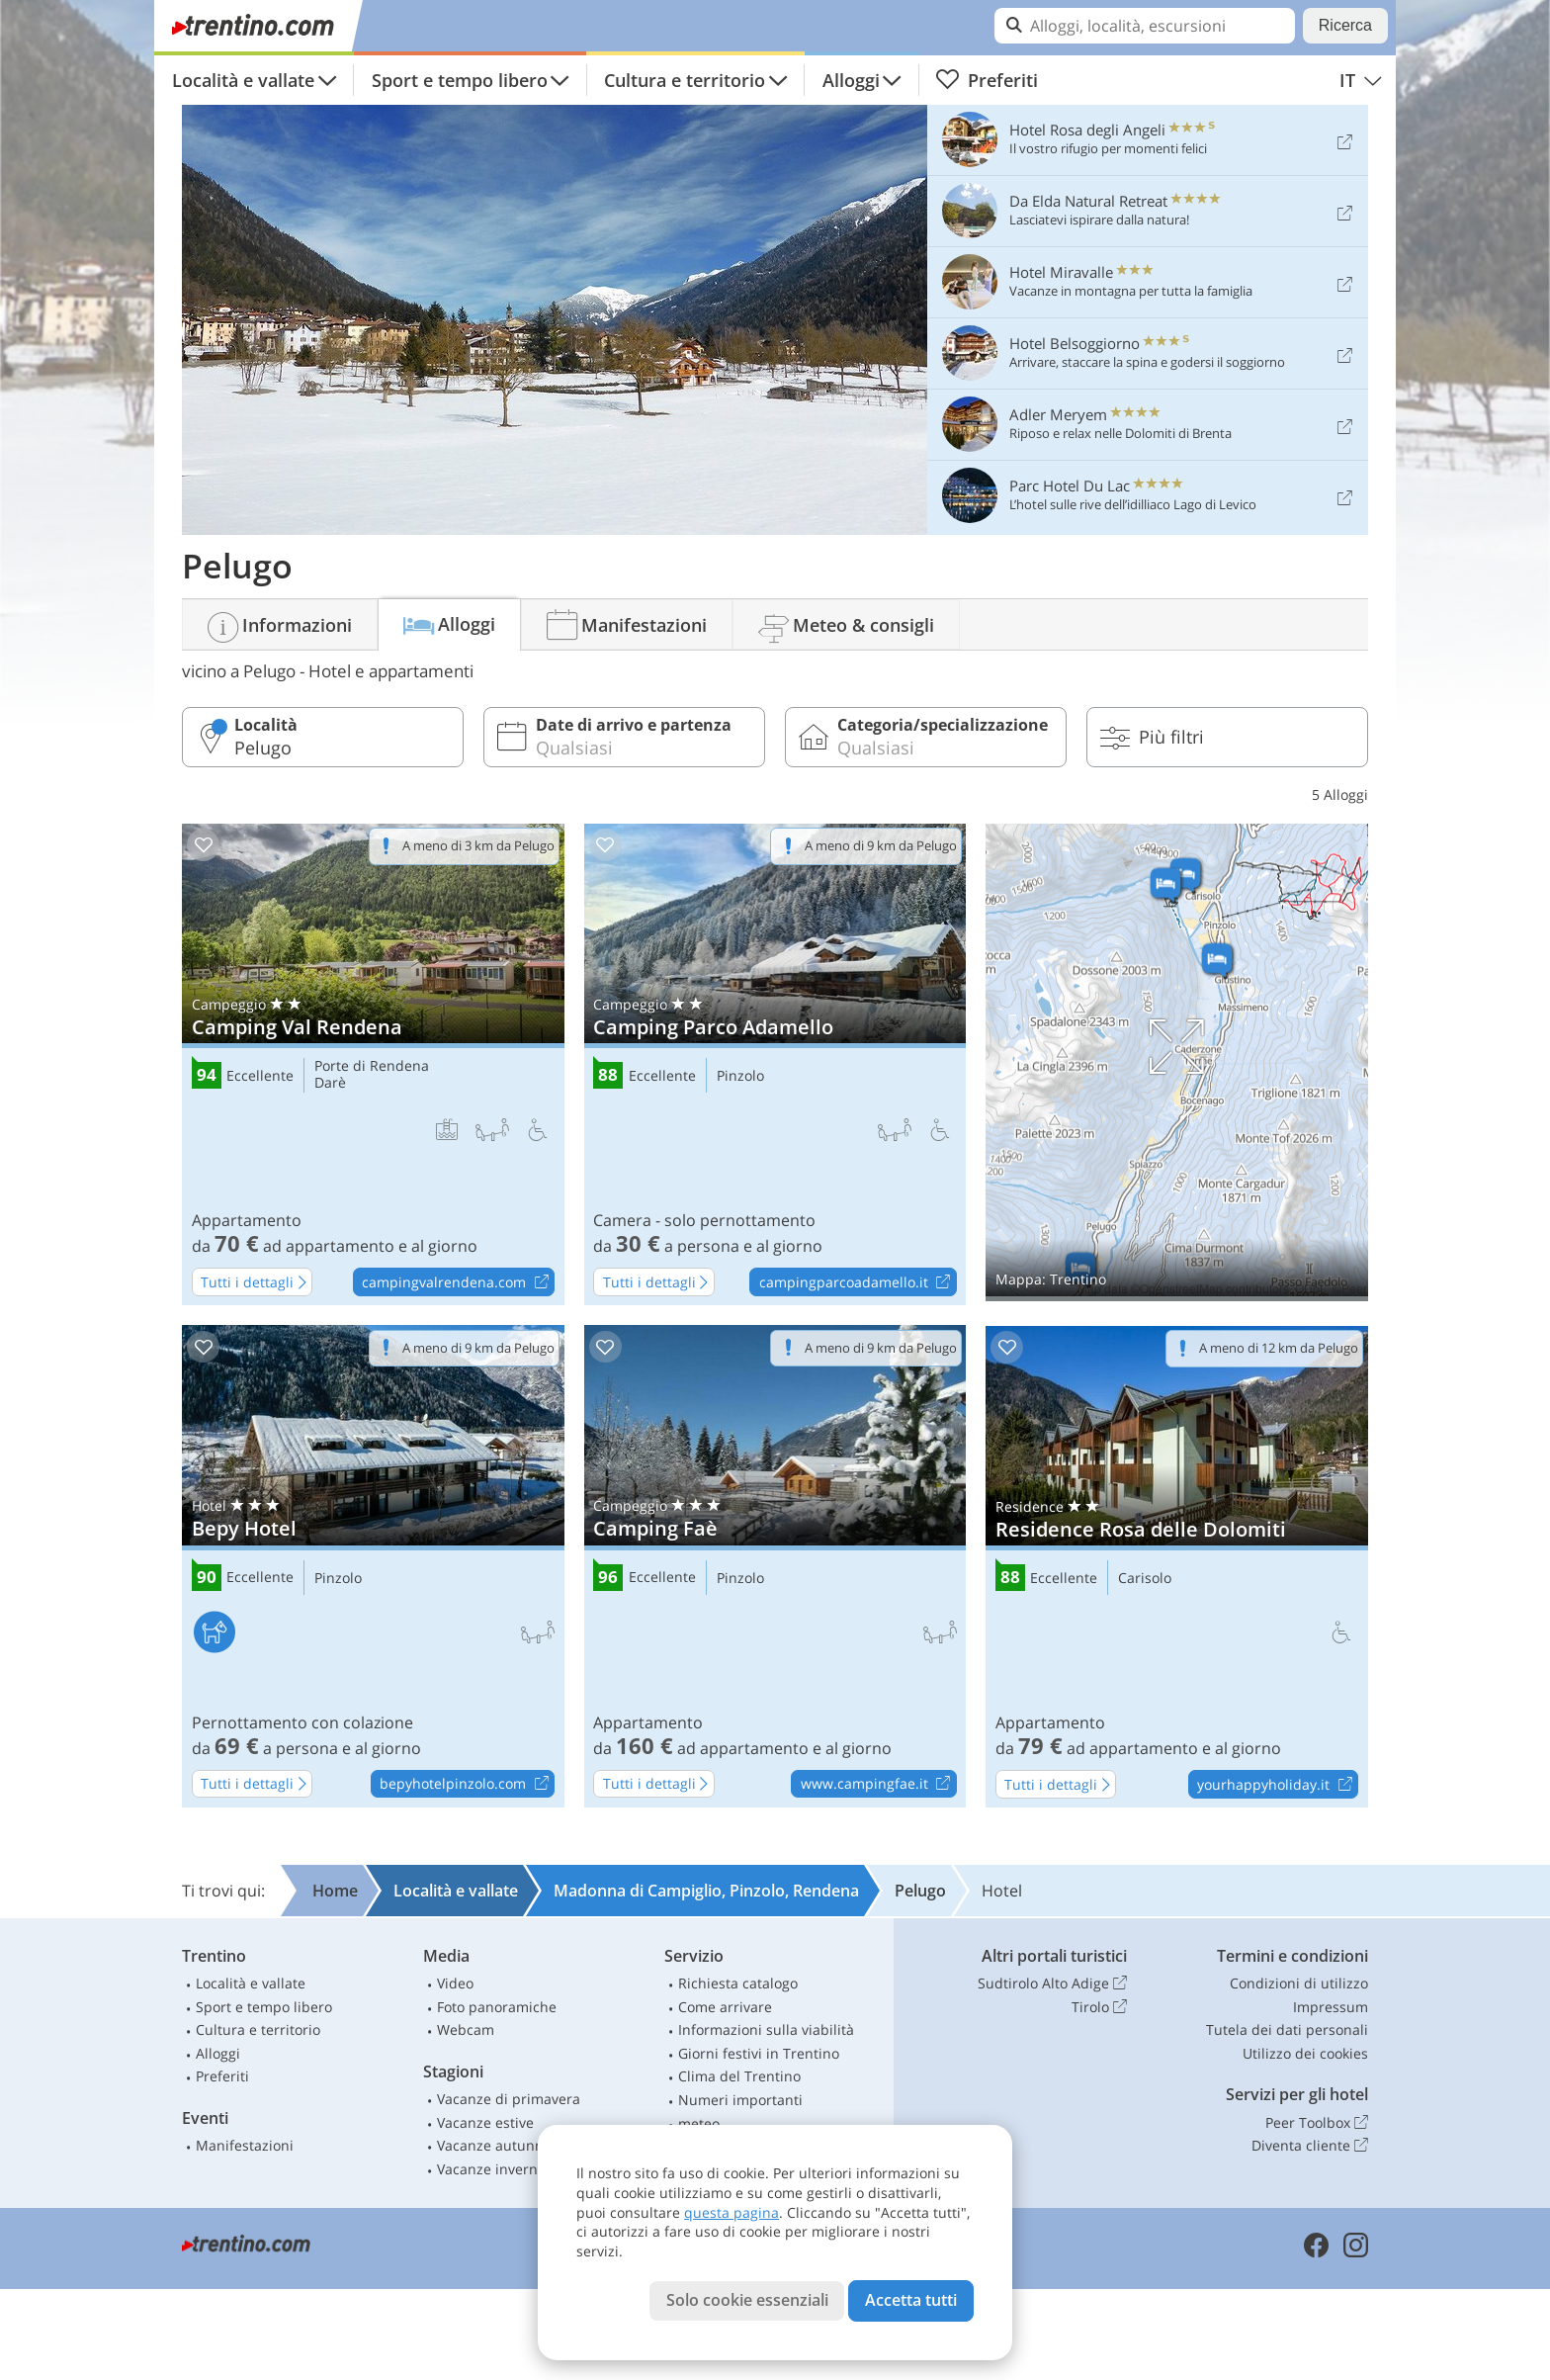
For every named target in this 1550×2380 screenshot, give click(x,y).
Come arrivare (725, 2006)
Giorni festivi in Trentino (758, 2053)
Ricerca (1345, 25)
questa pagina (731, 2212)
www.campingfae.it (878, 1785)
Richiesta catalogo (738, 1983)
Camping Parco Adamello (775, 1065)
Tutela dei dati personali (1287, 2029)
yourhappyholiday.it (1277, 1785)
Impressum (1330, 2006)
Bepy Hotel (373, 1566)
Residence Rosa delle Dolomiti (1177, 1567)
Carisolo (1144, 1578)
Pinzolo (740, 1076)
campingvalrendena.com (458, 1282)
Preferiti (986, 80)
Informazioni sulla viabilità (766, 2029)
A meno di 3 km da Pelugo (478, 845)
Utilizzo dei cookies (1305, 2053)
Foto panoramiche (497, 2006)
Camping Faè (775, 1566)
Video (455, 1983)
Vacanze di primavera (508, 2098)
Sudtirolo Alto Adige (1052, 1983)
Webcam (465, 2029)
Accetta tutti (911, 2300)
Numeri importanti (740, 2099)
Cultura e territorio (684, 80)
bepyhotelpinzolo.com (467, 1785)
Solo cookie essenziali (747, 2300)
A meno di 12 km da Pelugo (1278, 1348)
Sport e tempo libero (460, 80)
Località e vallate (243, 80)
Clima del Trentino (739, 2076)
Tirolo (1099, 2007)
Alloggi (851, 80)
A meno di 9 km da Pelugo (881, 845)
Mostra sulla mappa (1177, 1062)
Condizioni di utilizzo (1299, 1983)
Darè (330, 1083)
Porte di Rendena (371, 1066)
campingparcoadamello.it (857, 1282)
